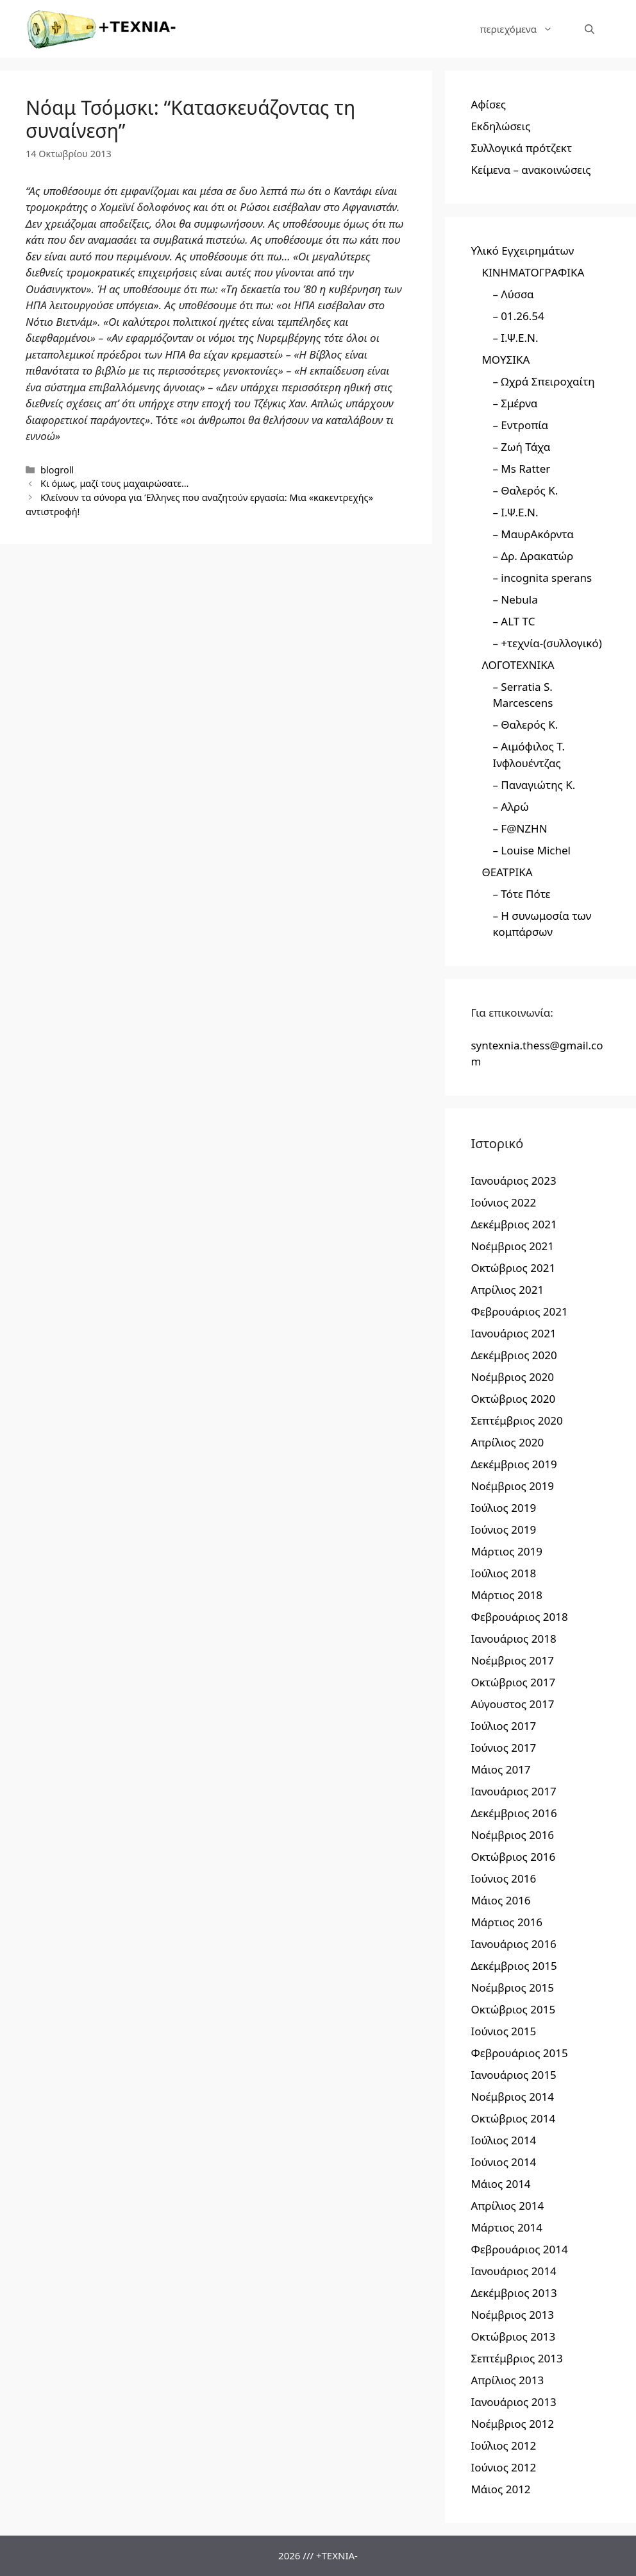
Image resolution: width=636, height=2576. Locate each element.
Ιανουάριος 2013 (513, 2401)
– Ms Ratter (521, 468)
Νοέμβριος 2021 (512, 1246)
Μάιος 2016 (500, 1900)
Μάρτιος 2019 (506, 1551)
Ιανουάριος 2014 (513, 2271)
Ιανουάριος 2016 (513, 1943)
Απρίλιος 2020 (507, 1442)
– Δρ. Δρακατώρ (532, 555)
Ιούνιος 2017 (503, 1747)
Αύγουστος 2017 (512, 1704)
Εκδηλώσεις (500, 126)
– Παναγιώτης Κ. (533, 784)
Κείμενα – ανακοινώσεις (530, 169)
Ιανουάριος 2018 (513, 1638)
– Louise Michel (531, 850)
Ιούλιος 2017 (503, 1725)
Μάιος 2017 (500, 1769)
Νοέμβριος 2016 (512, 1834)
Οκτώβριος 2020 (513, 1398)
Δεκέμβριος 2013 (513, 2292)
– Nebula (514, 599)
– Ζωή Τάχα (521, 446)
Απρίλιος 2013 (507, 2380)
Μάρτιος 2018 (506, 1595)
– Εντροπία (520, 425)
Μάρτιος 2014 (506, 2227)
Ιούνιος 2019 (503, 1529)
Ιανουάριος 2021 (513, 1333)
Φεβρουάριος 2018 (519, 1616)
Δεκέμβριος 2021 (513, 1224)
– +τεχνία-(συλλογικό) (546, 643)
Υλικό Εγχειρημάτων (522, 250)
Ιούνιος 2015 (503, 2031)
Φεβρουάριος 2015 (519, 2053)
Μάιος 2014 (500, 2183)
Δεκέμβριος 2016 (513, 1813)
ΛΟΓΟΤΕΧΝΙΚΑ (517, 664)
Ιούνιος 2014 (503, 2162)
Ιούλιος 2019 (503, 1507)
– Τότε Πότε (521, 893)
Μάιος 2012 (500, 2489)
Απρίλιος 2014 (507, 2205)
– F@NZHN (519, 828)
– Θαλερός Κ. (525, 490)
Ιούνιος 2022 (503, 1202)
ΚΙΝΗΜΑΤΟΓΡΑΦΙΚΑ (532, 272)
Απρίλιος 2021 (507, 1289)
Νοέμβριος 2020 (512, 1376)
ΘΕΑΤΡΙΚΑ (506, 872)
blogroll (57, 470)
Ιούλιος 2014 (503, 2140)
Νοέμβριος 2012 (512, 2423)
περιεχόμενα (524, 29)
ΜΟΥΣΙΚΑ (505, 359)
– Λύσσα (512, 294)
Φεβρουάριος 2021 (519, 1311)
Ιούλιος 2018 (503, 1573)
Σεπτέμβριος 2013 (516, 2358)
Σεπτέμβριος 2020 (516, 1420)
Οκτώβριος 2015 (513, 2009)
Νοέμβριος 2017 (512, 1660)
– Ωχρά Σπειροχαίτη (543, 381)
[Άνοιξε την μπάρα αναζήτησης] (589, 29)
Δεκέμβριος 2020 (513, 1355)
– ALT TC (513, 621)
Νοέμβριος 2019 (512, 1486)
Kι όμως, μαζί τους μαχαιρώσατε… (114, 483)
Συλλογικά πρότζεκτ (521, 147)
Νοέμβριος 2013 (512, 2314)
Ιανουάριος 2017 (513, 1791)
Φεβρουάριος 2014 (519, 2249)
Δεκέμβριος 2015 (513, 1965)
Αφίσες (488, 104)
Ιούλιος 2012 (503, 2445)
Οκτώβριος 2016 (513, 1856)
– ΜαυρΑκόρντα (533, 534)
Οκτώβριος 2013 (513, 2336)
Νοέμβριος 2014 (512, 2096)
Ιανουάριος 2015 (513, 2074)
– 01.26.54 (518, 316)
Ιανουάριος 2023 (513, 1180)
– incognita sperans (542, 577)
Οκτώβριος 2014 (513, 2118)
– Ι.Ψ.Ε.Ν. (515, 337)
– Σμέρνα (514, 403)
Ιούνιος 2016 (503, 1878)
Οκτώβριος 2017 (513, 1682)
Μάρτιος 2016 (506, 1922)
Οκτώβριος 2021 (513, 1267)
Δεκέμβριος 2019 (513, 1464)
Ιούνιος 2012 (503, 2467)
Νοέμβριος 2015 (512, 1987)
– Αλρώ (510, 806)
